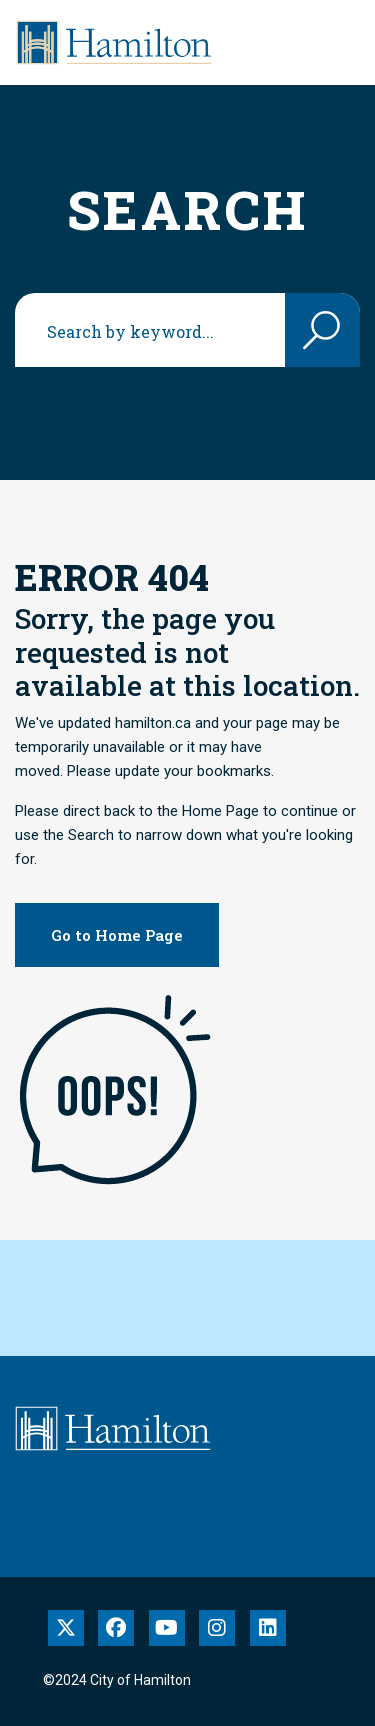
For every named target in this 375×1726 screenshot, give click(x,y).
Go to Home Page (117, 935)
